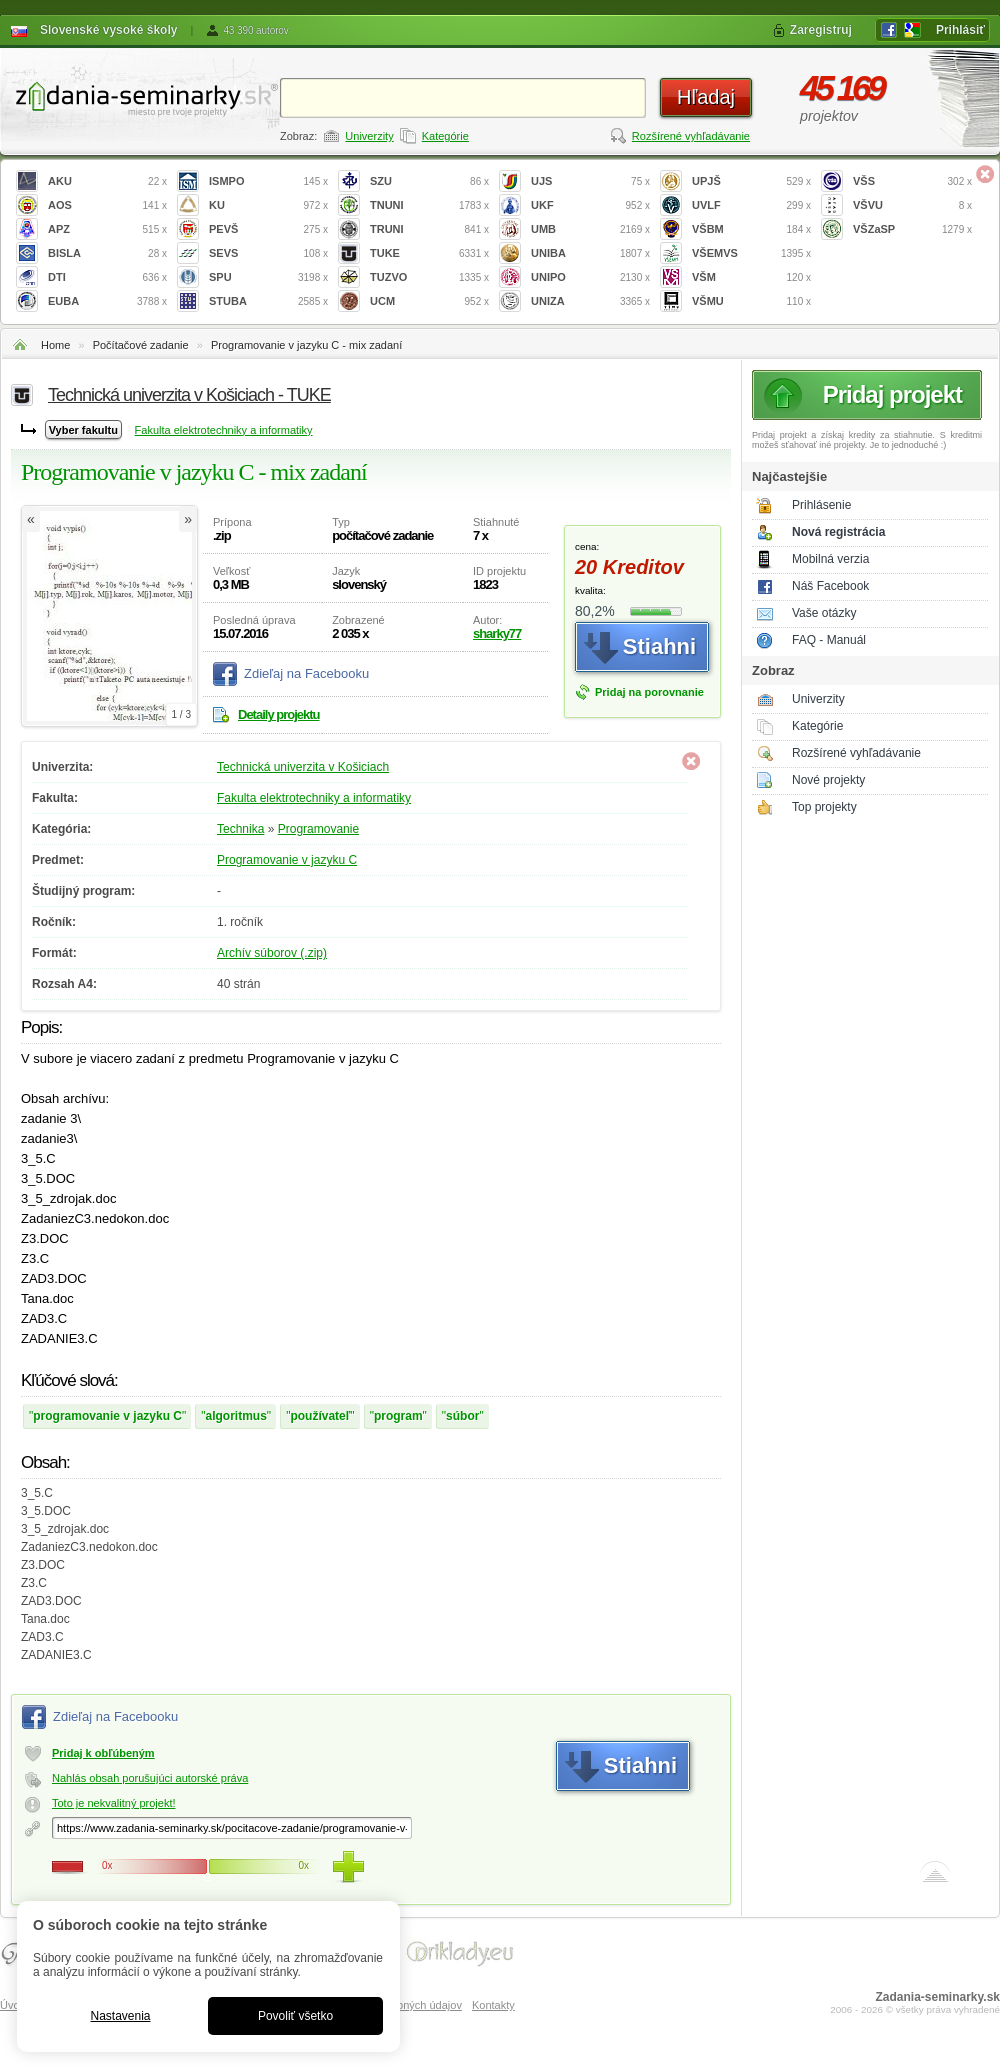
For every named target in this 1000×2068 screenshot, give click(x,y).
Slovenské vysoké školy (108, 30)
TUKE (429, 253)
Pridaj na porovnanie (649, 692)
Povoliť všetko (295, 2016)
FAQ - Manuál (829, 640)
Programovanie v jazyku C (287, 860)
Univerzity (369, 136)
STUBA (268, 301)
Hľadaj (706, 97)
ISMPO (268, 181)
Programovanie (318, 829)
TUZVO (429, 277)
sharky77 (497, 633)
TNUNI (429, 205)
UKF (590, 205)
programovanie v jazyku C (107, 1416)
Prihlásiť (960, 30)
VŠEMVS (751, 253)
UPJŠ (751, 181)
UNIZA (590, 301)
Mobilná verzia (830, 559)
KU (268, 205)
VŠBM (751, 229)
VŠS (912, 181)
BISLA (107, 253)
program (398, 1416)
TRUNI (429, 229)
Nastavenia (120, 2016)
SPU (268, 277)
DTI (107, 277)
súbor (462, 1416)
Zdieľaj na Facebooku (306, 673)
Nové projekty (828, 780)
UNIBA (590, 253)
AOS (107, 205)
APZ (107, 229)
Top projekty (824, 807)
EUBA (107, 301)
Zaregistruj (821, 30)
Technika (240, 829)
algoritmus (236, 1416)
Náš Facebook (830, 586)
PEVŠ (268, 229)
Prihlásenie (821, 505)
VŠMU (751, 301)
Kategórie (445, 136)
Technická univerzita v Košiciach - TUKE (189, 395)
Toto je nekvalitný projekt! (114, 1803)
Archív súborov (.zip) (272, 953)
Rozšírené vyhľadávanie (691, 136)
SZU (429, 181)
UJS (590, 181)
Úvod (13, 2005)
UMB (590, 229)
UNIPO (590, 277)
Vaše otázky (824, 613)
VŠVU (912, 205)
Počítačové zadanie (141, 345)
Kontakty (493, 2005)
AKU (107, 181)
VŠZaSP (912, 229)
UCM (429, 301)
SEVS (268, 253)
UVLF (751, 205)
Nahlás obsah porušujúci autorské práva (150, 1778)
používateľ (320, 1416)
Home (55, 345)
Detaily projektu (279, 714)
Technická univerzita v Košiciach (303, 767)
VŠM (751, 277)
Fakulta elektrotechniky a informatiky (224, 430)
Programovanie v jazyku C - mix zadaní (306, 345)
